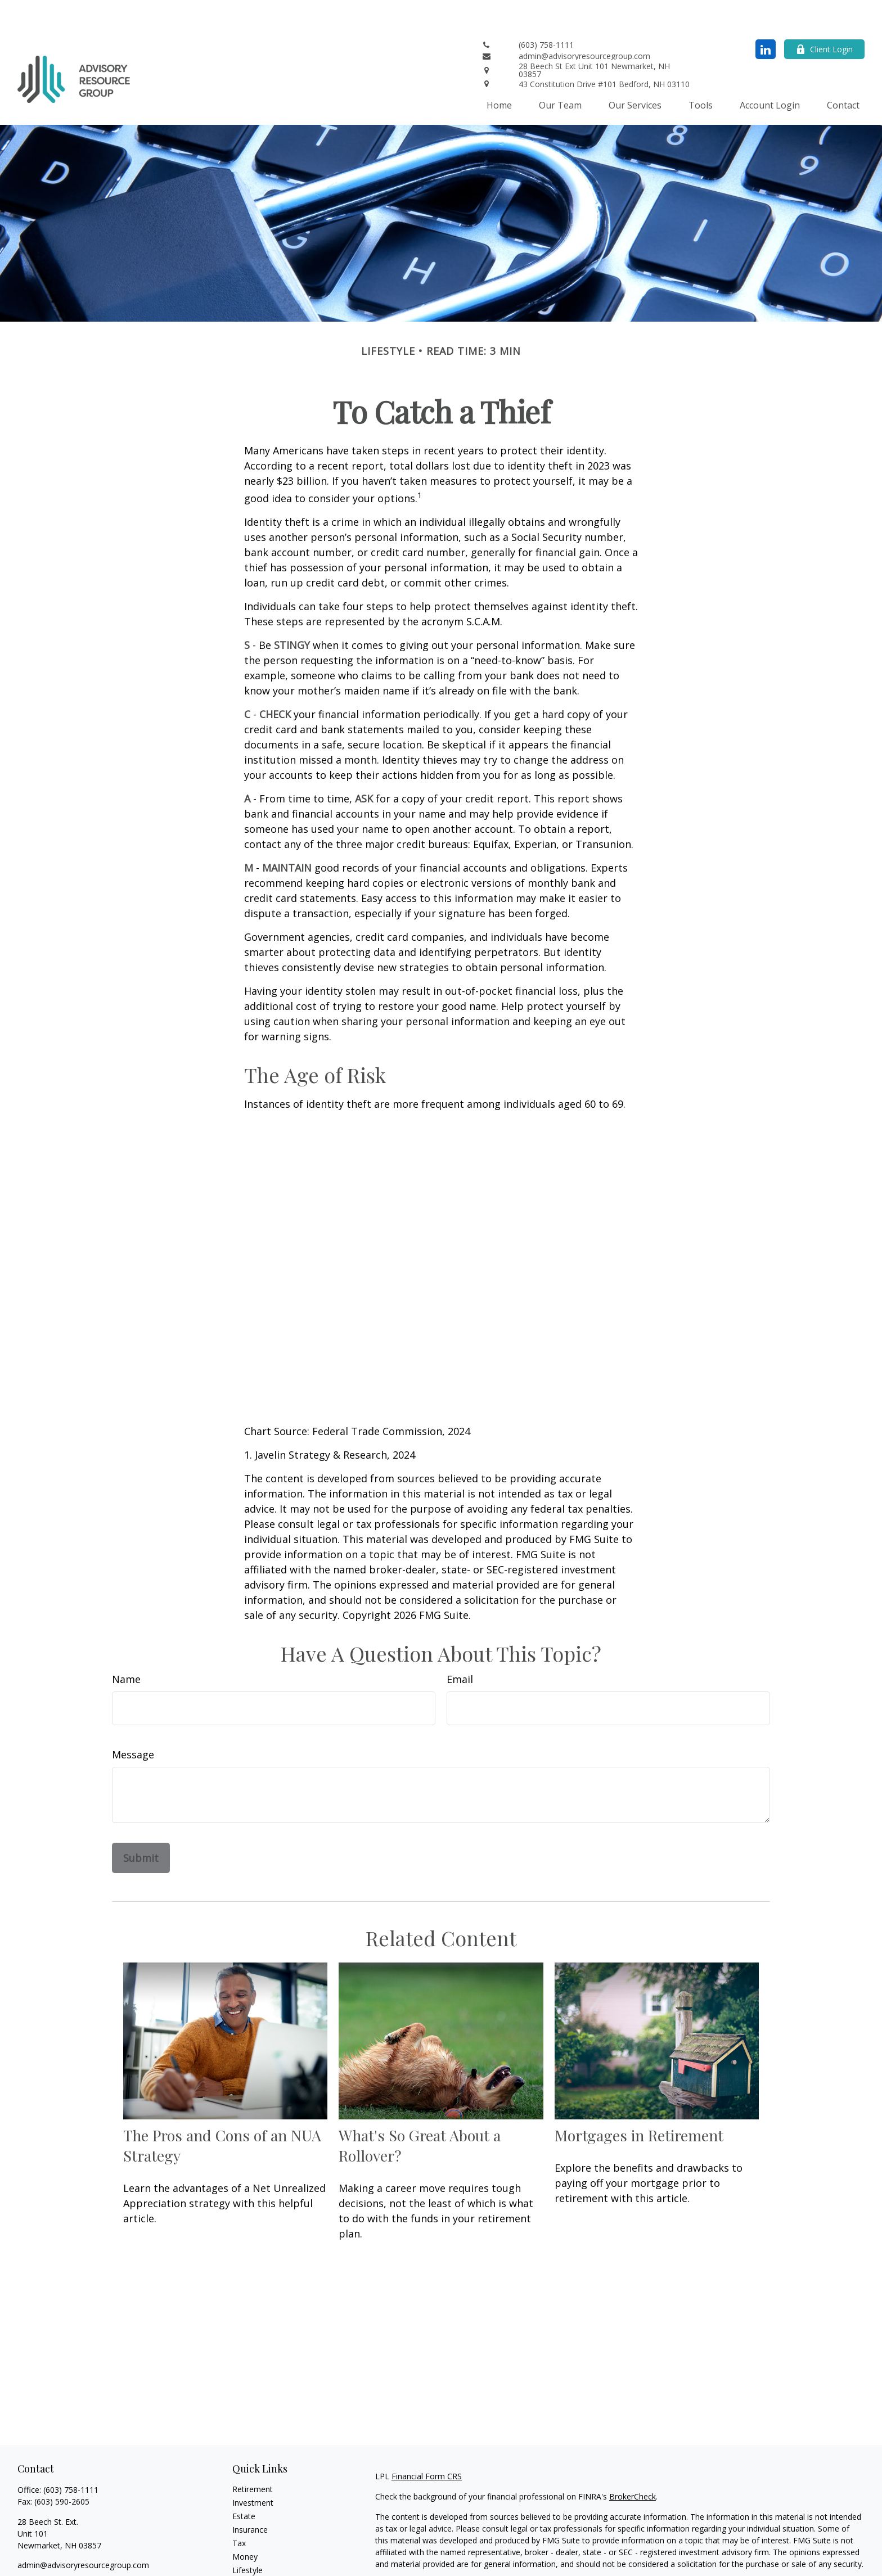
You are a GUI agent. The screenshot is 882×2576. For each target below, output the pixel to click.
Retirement (252, 2455)
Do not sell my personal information (670, 2562)
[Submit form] (141, 1824)
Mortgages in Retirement (639, 2101)
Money (245, 2523)
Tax (239, 2509)
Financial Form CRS (427, 2442)
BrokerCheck (632, 2462)
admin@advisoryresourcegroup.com (83, 2531)
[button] (499, 71)
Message (133, 1720)
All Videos (249, 2563)
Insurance (250, 2496)
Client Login (824, 15)
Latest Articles (258, 2550)
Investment (252, 2469)
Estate (243, 2482)
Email (460, 1645)
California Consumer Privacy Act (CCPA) (746, 2550)
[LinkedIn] (765, 15)
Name (126, 1645)
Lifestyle (247, 2536)
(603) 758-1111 (70, 2456)
